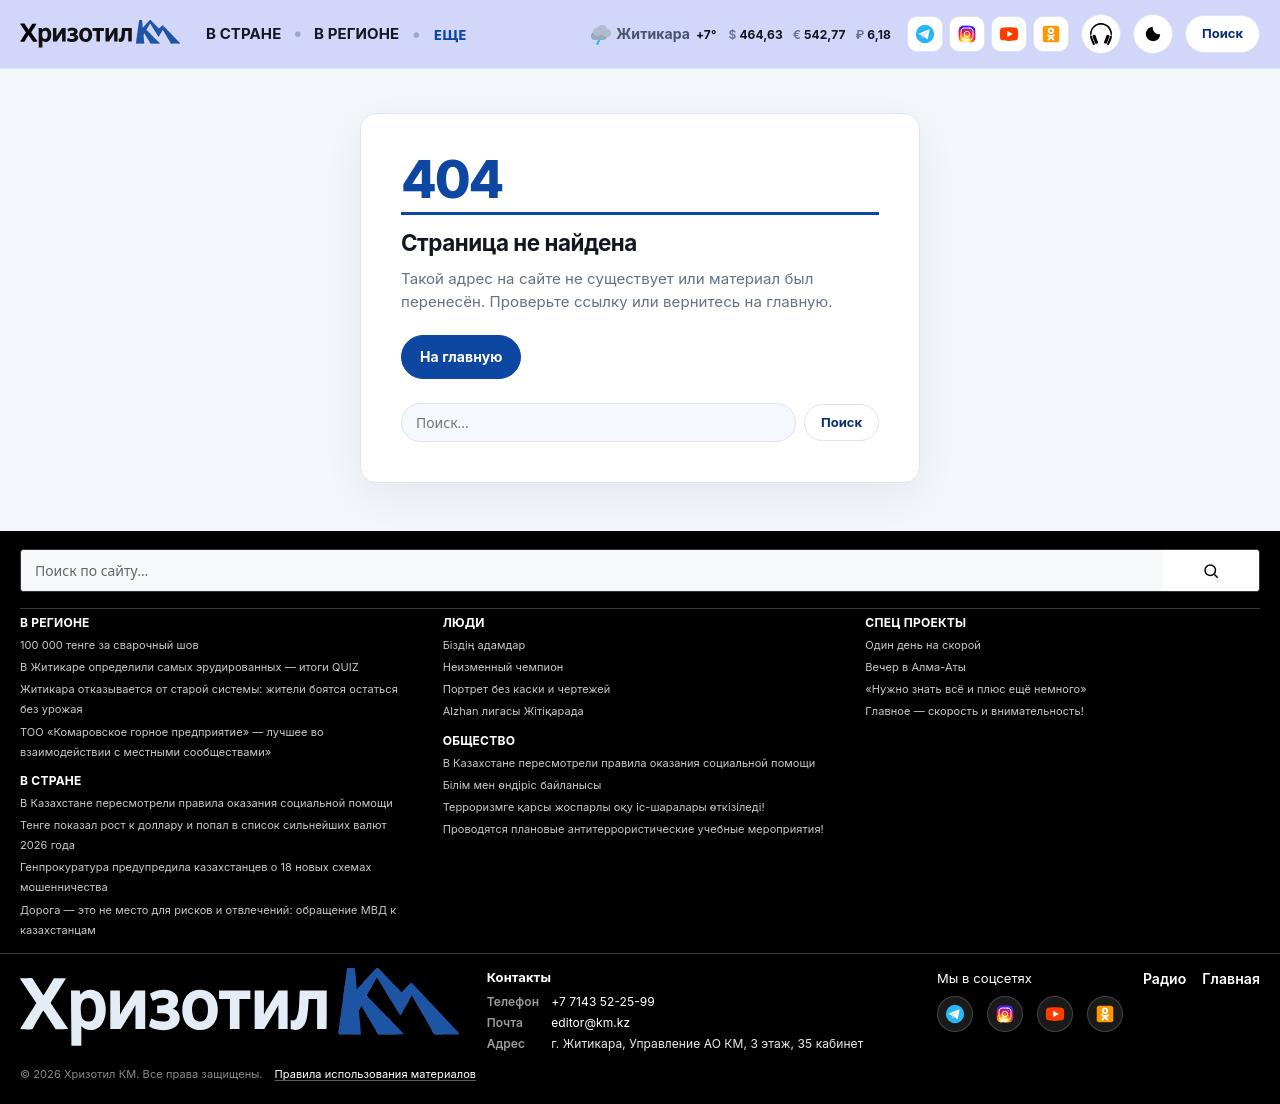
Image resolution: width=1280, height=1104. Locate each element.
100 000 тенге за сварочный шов (109, 645)
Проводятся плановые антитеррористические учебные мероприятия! (633, 829)
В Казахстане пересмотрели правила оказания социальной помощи (206, 803)
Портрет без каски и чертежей (527, 689)
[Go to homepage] (100, 34)
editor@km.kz (590, 1022)
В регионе (356, 33)
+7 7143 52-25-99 (603, 1001)
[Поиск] (1211, 570)
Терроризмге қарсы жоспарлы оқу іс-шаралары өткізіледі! (604, 807)
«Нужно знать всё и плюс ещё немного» (975, 689)
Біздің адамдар (484, 645)
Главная (1231, 978)
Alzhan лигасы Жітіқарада (513, 711)
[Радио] (1101, 34)
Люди (464, 622)
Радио (1164, 978)
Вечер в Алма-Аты (915, 667)
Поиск (1222, 33)
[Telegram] (925, 34)
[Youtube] (1009, 34)
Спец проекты (915, 622)
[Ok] (1051, 34)
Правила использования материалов (376, 1074)
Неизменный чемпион (503, 667)
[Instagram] (967, 34)
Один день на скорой (923, 645)
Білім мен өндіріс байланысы (522, 785)
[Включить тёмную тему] (1153, 34)
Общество (479, 740)
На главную (461, 356)
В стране (243, 33)
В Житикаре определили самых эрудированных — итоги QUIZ (189, 667)
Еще (450, 34)
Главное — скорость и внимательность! (974, 711)
